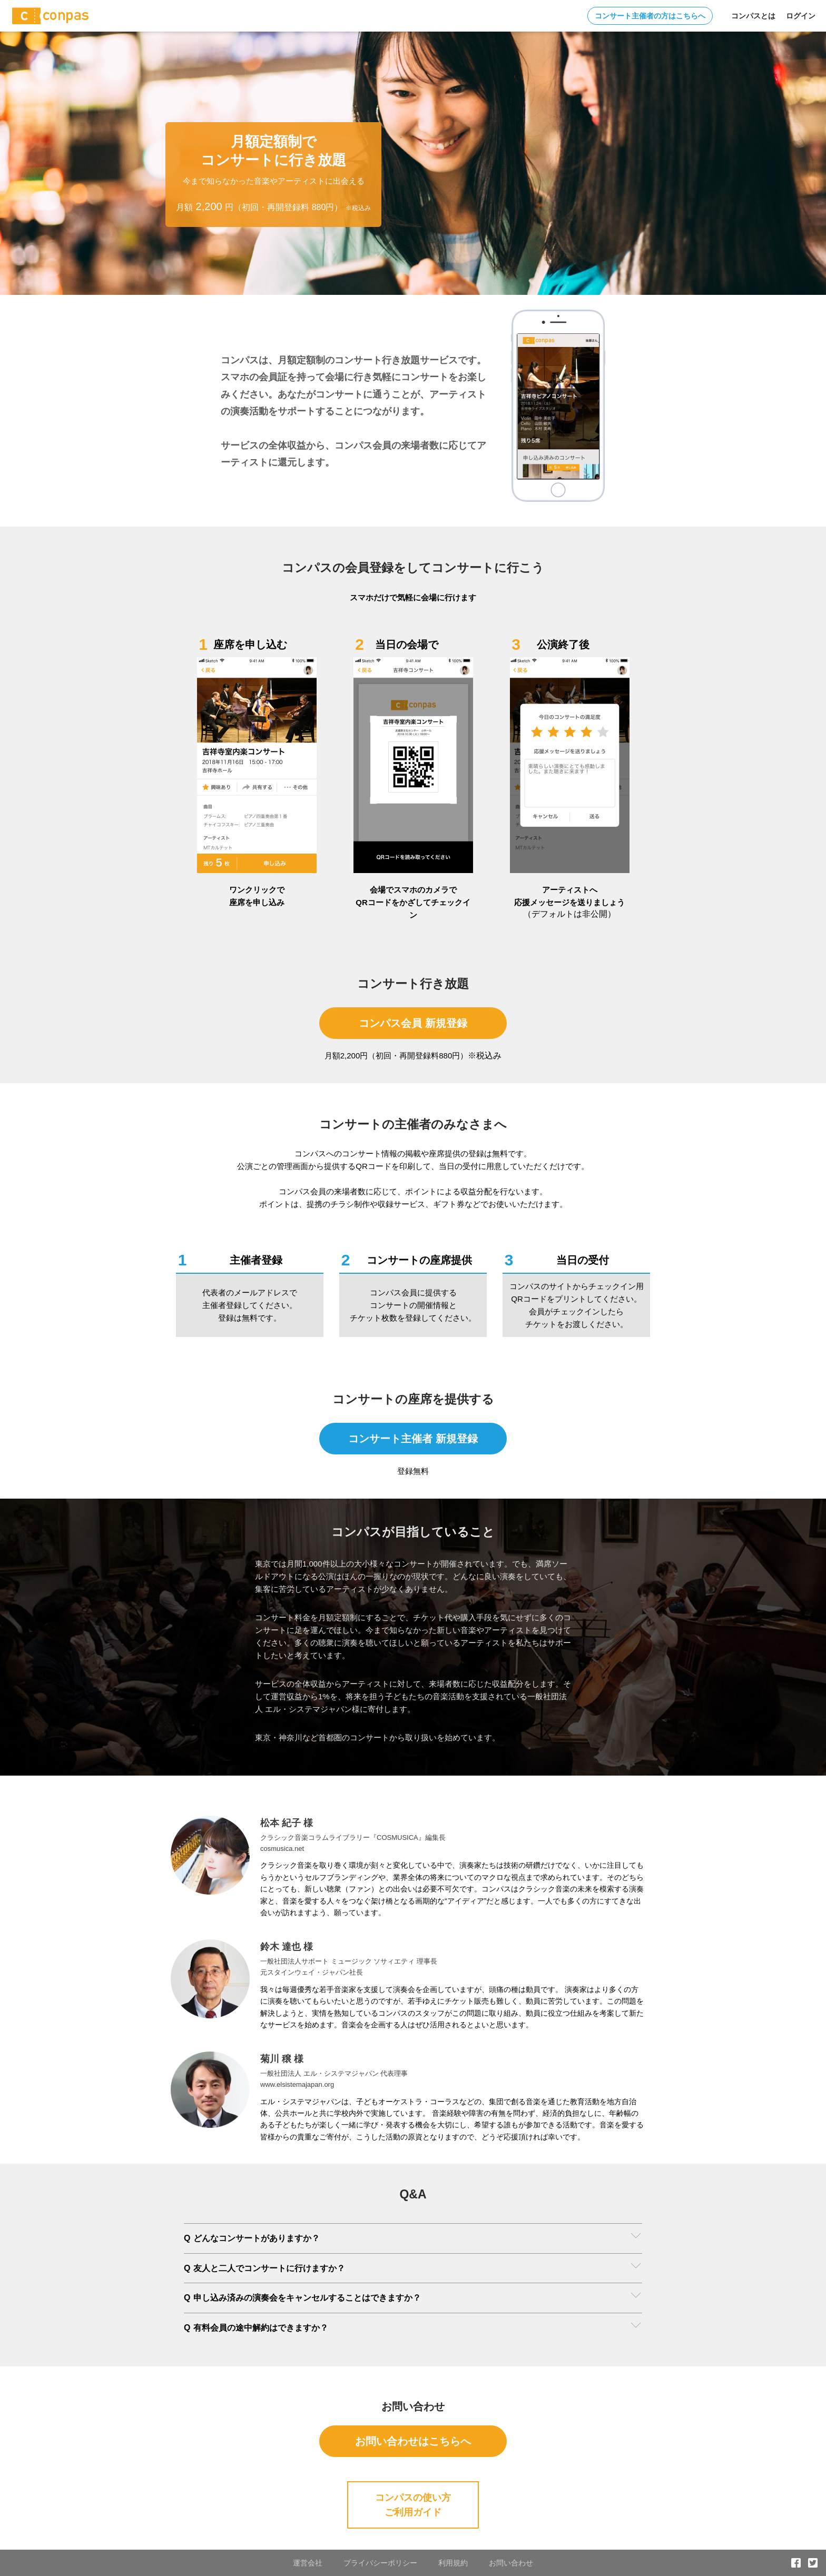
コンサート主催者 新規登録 (413, 1438)
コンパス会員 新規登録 (413, 1023)
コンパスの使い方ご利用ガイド (413, 2505)
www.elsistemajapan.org (297, 2084)
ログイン (800, 16)
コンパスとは (753, 16)
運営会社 (307, 2563)
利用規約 (453, 2563)
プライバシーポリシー (380, 2563)
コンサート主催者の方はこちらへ (650, 16)
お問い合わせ (511, 2563)
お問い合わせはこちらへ (413, 2441)
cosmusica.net (282, 1848)
